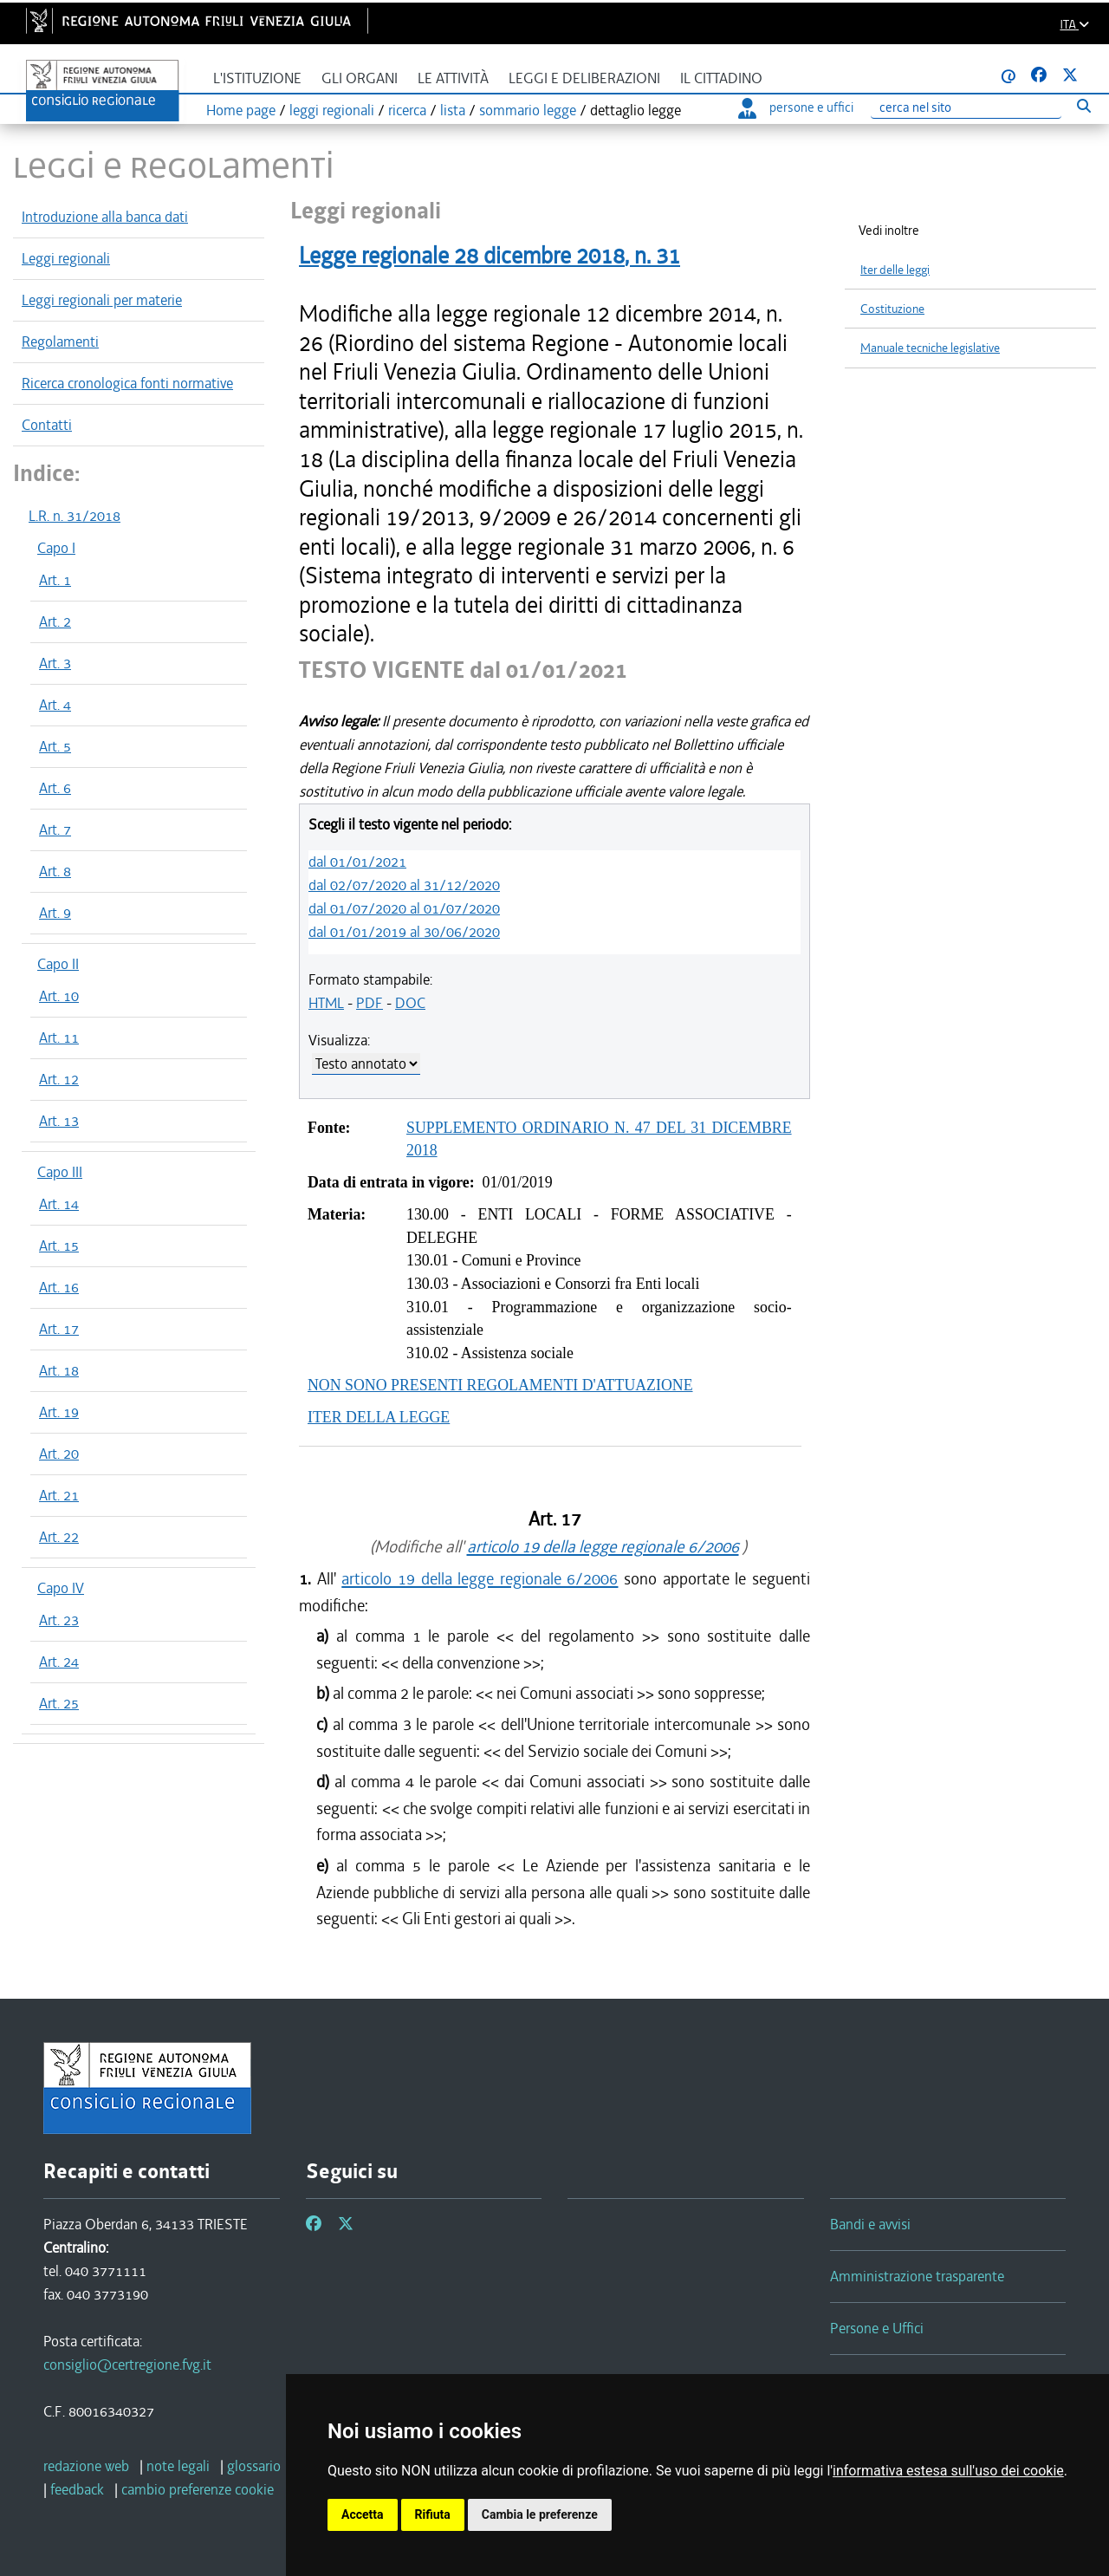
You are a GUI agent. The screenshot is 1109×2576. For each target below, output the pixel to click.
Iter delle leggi (895, 270)
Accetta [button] (362, 2514)
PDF (369, 1002)
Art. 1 (55, 579)
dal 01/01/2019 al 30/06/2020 (404, 931)
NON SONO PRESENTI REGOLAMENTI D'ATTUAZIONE (500, 1385)
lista (452, 110)
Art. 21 (59, 1495)
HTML (326, 1002)
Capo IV (60, 1587)
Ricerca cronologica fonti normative (127, 383)
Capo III (59, 1171)
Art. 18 (59, 1370)
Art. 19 (59, 1411)
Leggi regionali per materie (102, 299)
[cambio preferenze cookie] (197, 2489)
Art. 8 (55, 871)
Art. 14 (59, 1203)
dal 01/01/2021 (357, 861)
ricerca (407, 110)
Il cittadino (721, 78)
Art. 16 (59, 1287)
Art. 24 (59, 1661)
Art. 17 (59, 1328)
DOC (410, 1002)
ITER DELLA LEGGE (379, 1417)
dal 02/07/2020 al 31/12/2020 (404, 884)
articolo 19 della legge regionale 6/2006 (603, 1547)
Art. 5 (55, 746)
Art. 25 (59, 1703)
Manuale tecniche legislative (930, 348)
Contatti (47, 424)
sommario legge (527, 110)
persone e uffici (795, 107)
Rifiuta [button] (433, 2514)
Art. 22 (59, 1536)
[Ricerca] (966, 108)
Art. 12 (59, 1079)
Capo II (58, 963)
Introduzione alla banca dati (105, 216)
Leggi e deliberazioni (584, 78)
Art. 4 (55, 704)
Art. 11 (59, 1037)
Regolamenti (60, 341)
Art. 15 (59, 1245)
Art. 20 (59, 1453)
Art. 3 (55, 663)
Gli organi (359, 78)
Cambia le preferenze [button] (540, 2514)
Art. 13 (59, 1120)
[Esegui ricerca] (1083, 105)
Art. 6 (55, 787)
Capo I (56, 547)
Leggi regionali (66, 258)
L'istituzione (257, 78)
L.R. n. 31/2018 (74, 515)
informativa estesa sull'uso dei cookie (948, 2470)
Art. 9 (55, 912)
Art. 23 (59, 1620)
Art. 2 (55, 621)
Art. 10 (59, 995)
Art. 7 (55, 829)
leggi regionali (331, 110)
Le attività (453, 78)
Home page (241, 110)
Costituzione (892, 309)
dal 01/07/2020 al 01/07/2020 (404, 908)
